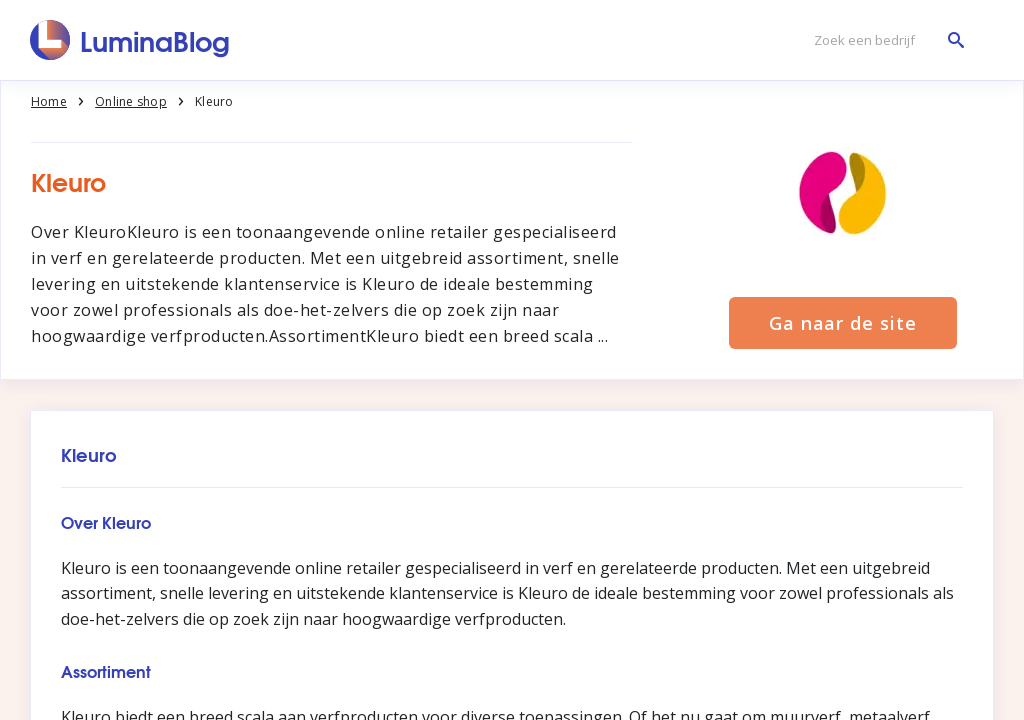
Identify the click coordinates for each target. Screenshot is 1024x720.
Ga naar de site (843, 323)
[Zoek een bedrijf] (884, 40)
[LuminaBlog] (130, 40)
